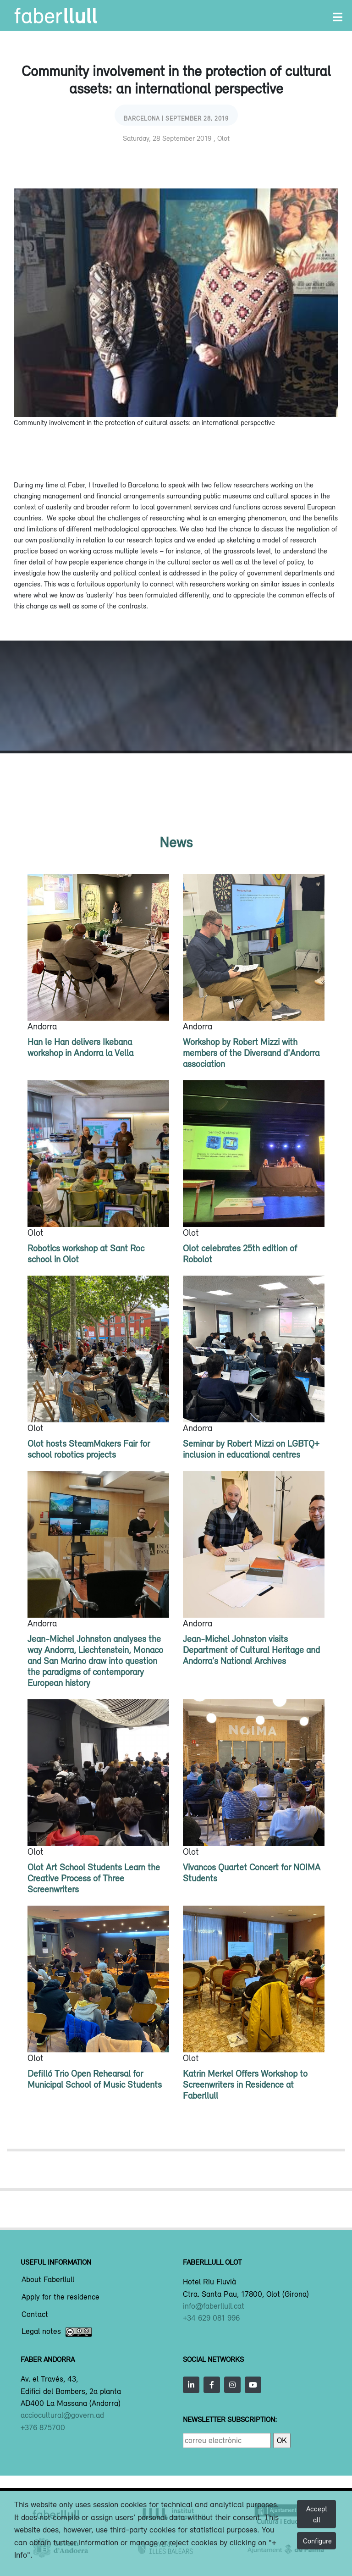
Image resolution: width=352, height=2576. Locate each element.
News (176, 842)
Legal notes (57, 2332)
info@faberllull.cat (213, 2306)
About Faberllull (48, 2280)
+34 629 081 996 (211, 2317)
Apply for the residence (60, 2297)
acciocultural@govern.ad (62, 2415)
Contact (35, 2315)
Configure (317, 2541)
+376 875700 (43, 2427)
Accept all (316, 2514)
